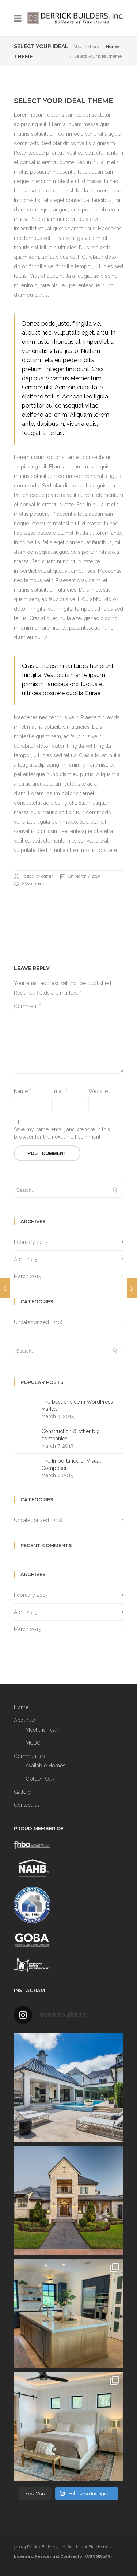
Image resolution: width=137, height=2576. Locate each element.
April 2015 (25, 1259)
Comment (27, 1006)
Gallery (22, 1792)
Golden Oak (40, 1779)
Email (59, 1091)
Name (22, 1091)
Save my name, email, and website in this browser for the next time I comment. (62, 1133)
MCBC (33, 1743)
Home (112, 46)
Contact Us (27, 1805)
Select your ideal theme (98, 56)
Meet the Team (43, 1730)
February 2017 (30, 1242)
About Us (25, 1720)
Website (98, 1091)
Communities (29, 1756)
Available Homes (45, 1765)
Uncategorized (31, 1322)
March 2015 (27, 1276)
